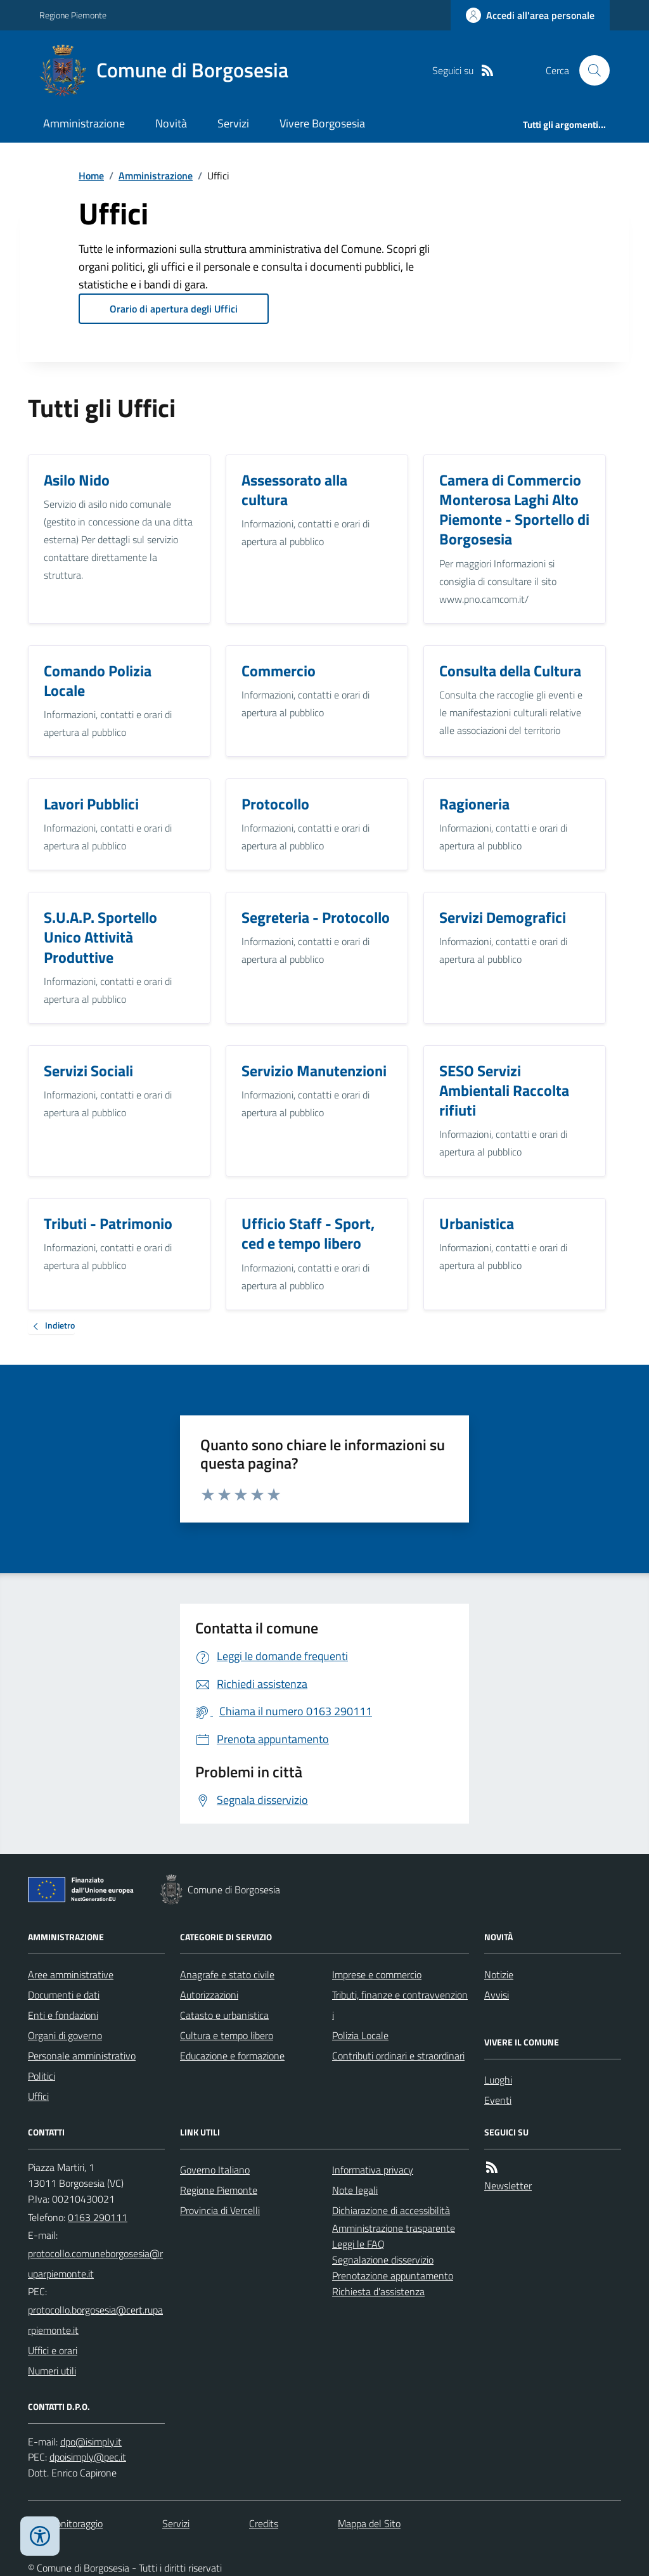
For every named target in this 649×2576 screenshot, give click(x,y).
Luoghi (498, 2079)
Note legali (355, 2190)
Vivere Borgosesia (322, 123)
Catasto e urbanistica (224, 2015)
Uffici (38, 2096)
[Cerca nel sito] (589, 70)
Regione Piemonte (72, 15)
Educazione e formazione (232, 2055)
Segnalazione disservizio (383, 2259)
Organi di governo (65, 2035)
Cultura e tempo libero (226, 2035)
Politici (41, 2075)
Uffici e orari (52, 2350)
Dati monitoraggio (65, 2523)
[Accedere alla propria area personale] (530, 15)
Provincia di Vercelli (220, 2210)
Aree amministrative (70, 1974)
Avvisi (496, 1994)
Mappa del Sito (369, 2523)
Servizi (233, 123)
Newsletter (508, 2185)
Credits (263, 2523)
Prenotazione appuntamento (392, 2275)
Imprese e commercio (376, 1974)
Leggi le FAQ (358, 2243)
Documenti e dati (64, 1994)
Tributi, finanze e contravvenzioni (400, 2005)
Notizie (498, 1974)
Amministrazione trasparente (393, 2228)
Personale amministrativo (82, 2055)
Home (91, 175)
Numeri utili (52, 2370)
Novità (171, 123)
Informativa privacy (372, 2169)
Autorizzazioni (209, 1994)
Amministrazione (84, 123)
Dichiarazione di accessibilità (391, 2210)
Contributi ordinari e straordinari (398, 2055)
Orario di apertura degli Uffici (174, 308)
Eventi (497, 2100)
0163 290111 (97, 2217)
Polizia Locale (360, 2035)
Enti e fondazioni (63, 2015)
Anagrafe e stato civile (227, 1974)
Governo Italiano (215, 2169)
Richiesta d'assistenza (378, 2291)
